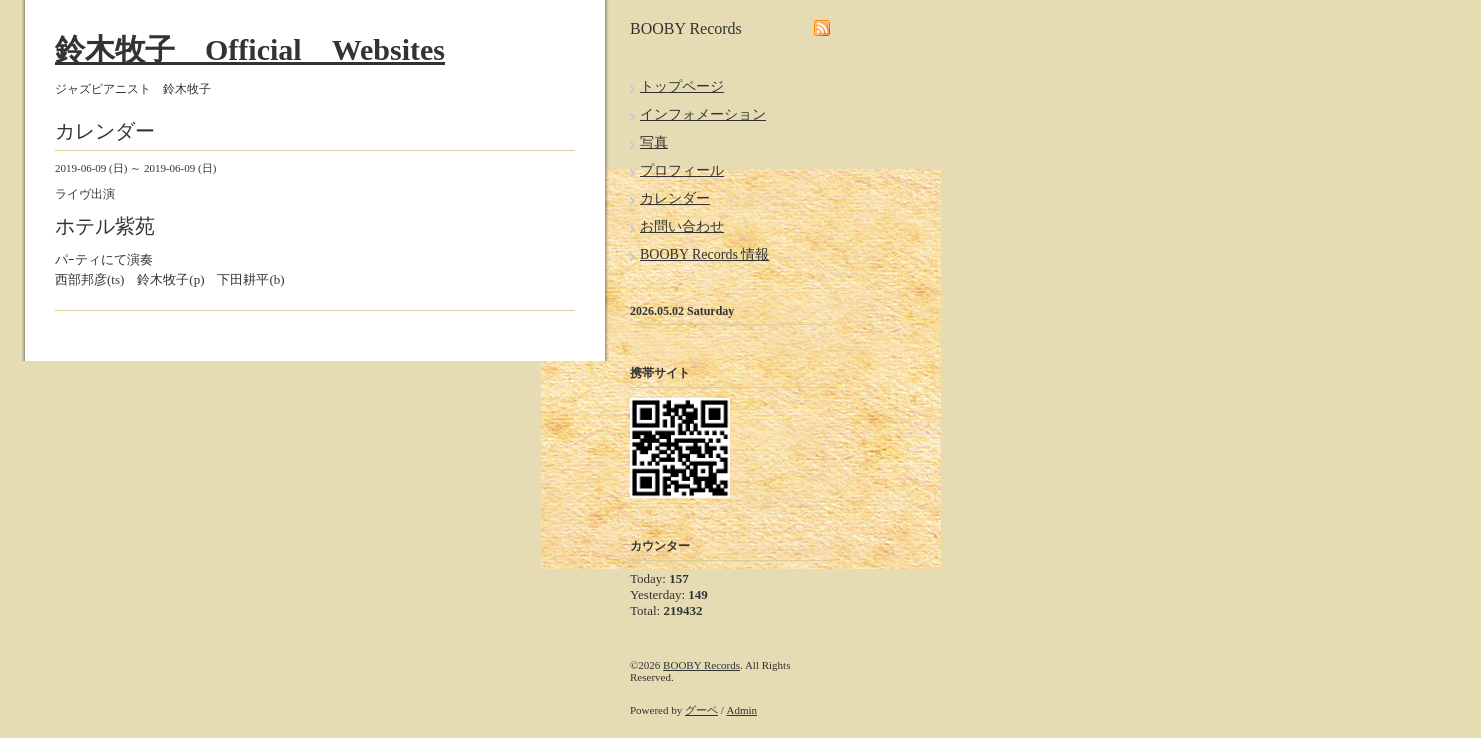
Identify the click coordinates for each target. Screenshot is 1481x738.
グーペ (701, 710)
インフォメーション (703, 114)
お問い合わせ (682, 226)
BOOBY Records (701, 665)
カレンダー (675, 198)
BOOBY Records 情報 (704, 254)
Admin (742, 710)
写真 (654, 142)
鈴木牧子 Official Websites (250, 49)
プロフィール (682, 170)
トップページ (682, 86)
